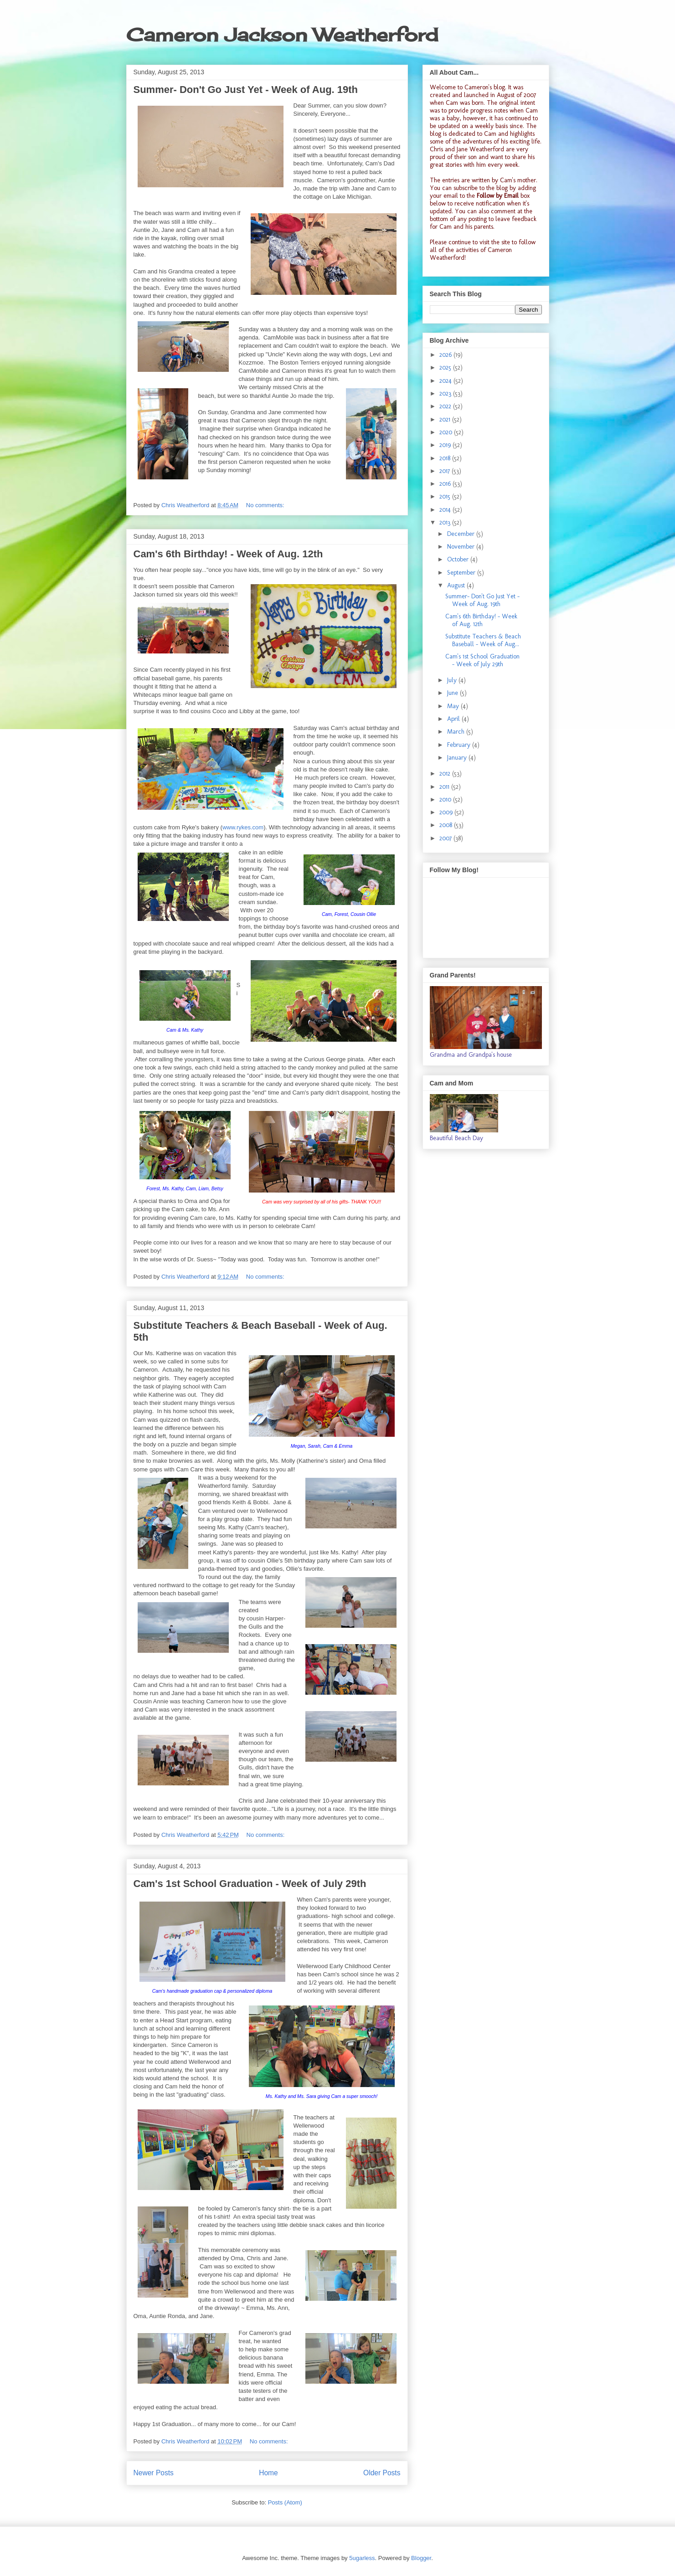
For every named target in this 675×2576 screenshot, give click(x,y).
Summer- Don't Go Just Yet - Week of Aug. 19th (246, 89)
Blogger (421, 2558)
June (453, 693)
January (458, 757)
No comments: (266, 505)
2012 (445, 773)
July (453, 680)
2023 (446, 393)
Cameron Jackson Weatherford (282, 35)
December (461, 534)
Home (268, 2473)
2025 (446, 367)
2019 (446, 445)
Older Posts (381, 2473)
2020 (446, 432)
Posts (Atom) (285, 2502)
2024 (446, 381)
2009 (446, 812)
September (462, 572)
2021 (445, 419)
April (454, 719)
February (459, 745)
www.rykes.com (242, 827)
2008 (446, 825)
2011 (445, 787)
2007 (446, 838)
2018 (445, 458)
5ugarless (362, 2558)
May (454, 706)
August (457, 585)
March (456, 731)
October (458, 559)
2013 (445, 522)
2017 (445, 471)
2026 (446, 355)
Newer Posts (154, 2473)
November (461, 546)
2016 (446, 484)
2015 (445, 496)
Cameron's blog (484, 87)
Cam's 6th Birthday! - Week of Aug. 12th (228, 554)
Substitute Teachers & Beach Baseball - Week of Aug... (483, 640)
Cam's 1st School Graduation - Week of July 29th (250, 1883)
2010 (446, 799)
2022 (446, 406)
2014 (446, 510)
